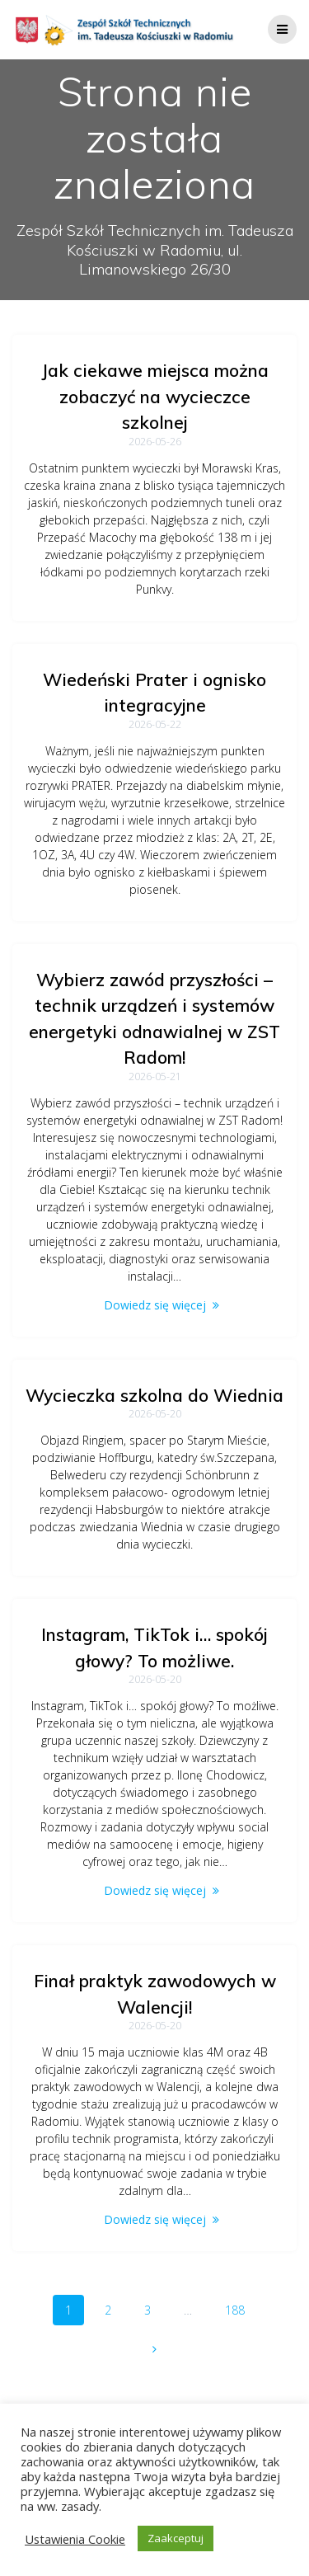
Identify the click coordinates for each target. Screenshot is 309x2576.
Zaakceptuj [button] (175, 2538)
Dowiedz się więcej (155, 1305)
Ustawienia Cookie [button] (75, 2538)
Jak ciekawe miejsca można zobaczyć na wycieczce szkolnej (155, 396)
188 (240, 2309)
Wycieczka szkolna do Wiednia (154, 1395)
